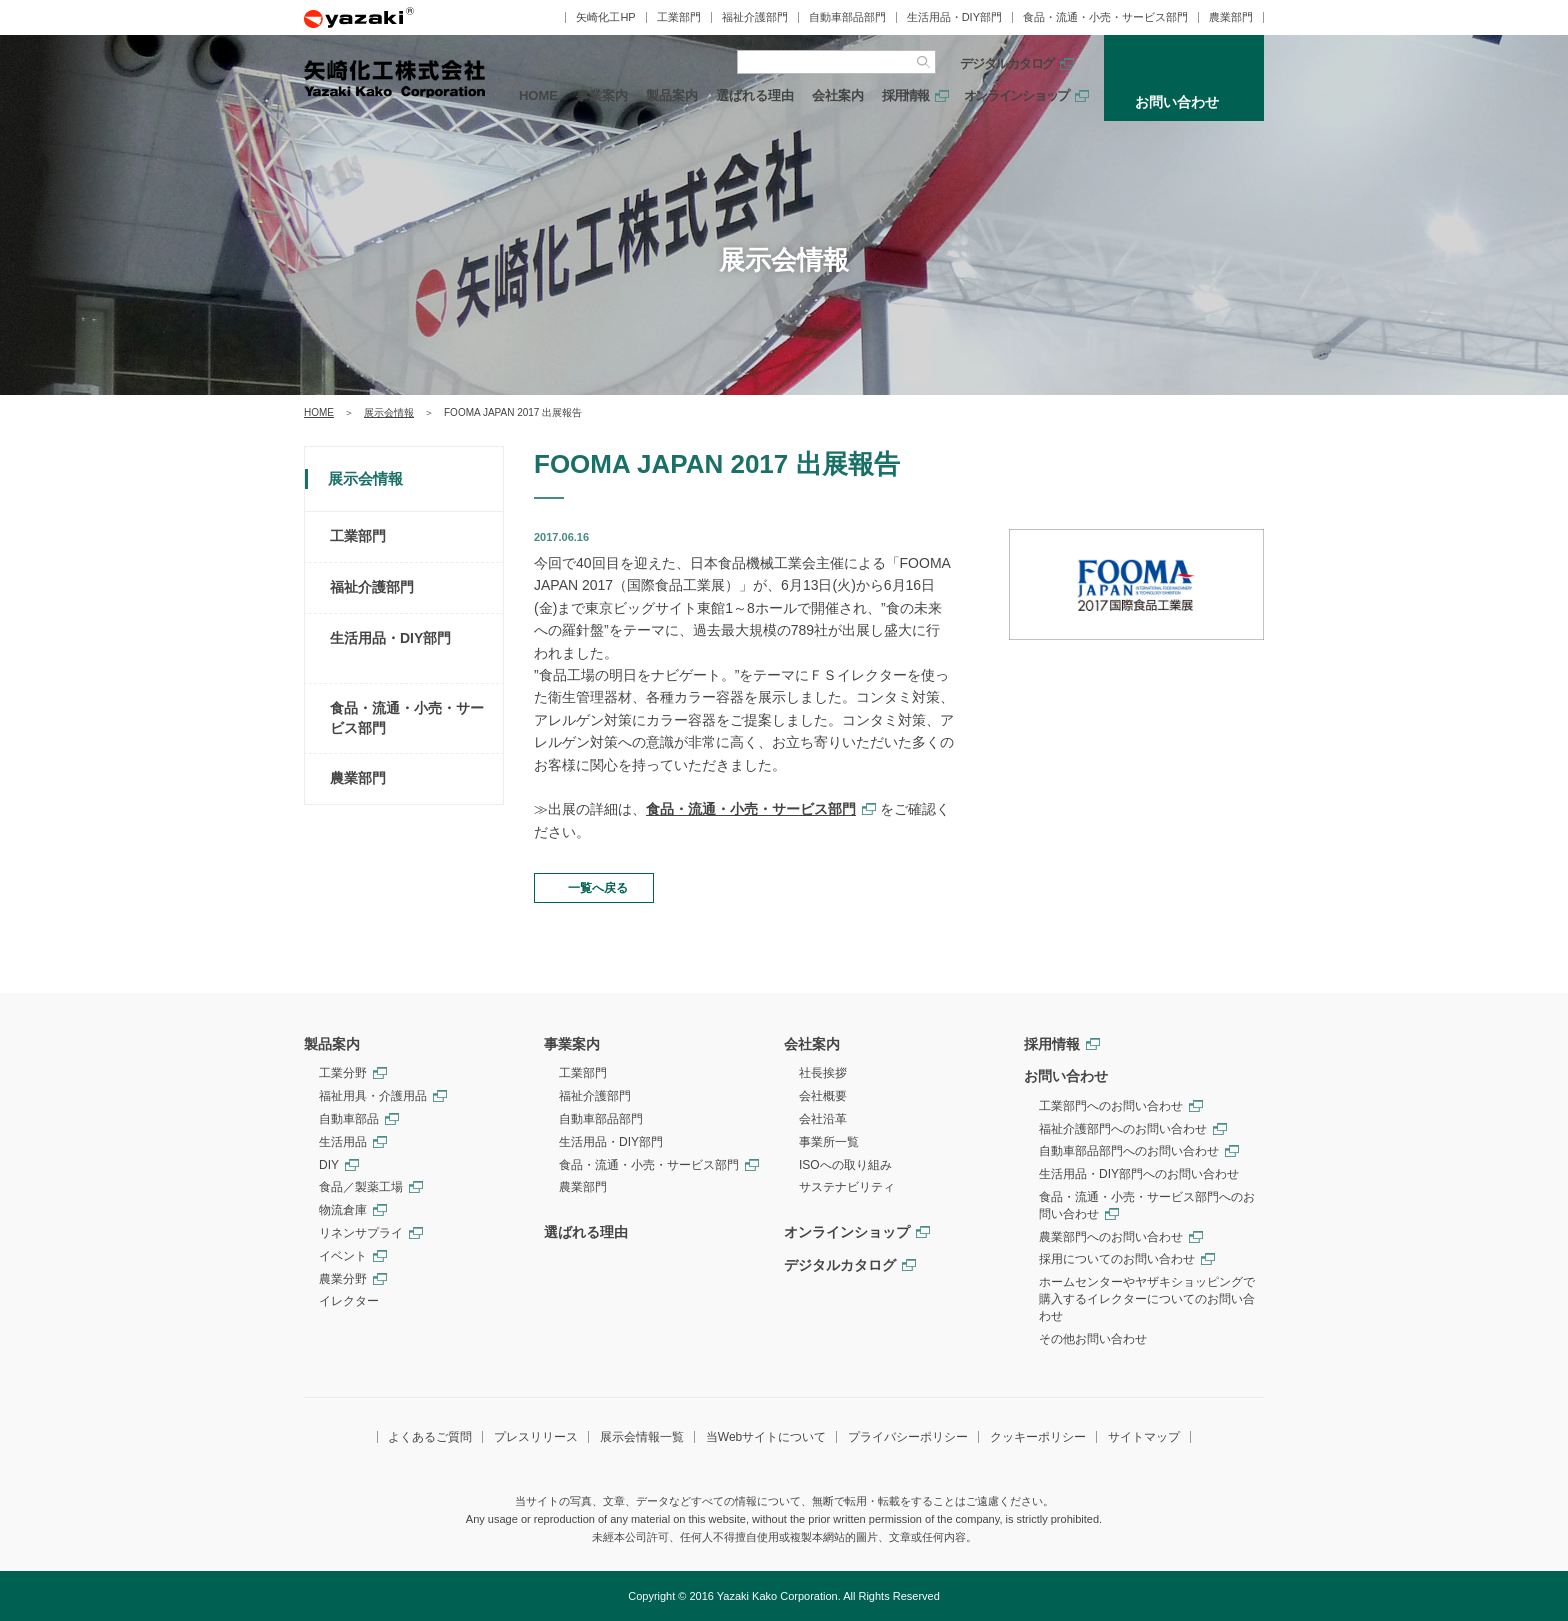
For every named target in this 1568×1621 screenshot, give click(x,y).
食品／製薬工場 (361, 1187)
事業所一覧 (829, 1142)
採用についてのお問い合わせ (1117, 1259)
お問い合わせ (1066, 1076)
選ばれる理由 (755, 95)
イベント (343, 1256)
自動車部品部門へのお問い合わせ (1129, 1151)
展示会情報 (389, 412)
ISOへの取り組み (845, 1165)
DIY (329, 1165)
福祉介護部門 (755, 17)
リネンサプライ (361, 1233)
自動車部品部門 (847, 17)
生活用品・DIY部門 (954, 17)
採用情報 (905, 95)
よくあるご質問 (430, 1437)
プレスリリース (536, 1437)
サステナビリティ (847, 1187)
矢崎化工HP (605, 17)
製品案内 (672, 95)
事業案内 (602, 95)
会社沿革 (823, 1119)
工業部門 (679, 17)
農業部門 (1231, 17)
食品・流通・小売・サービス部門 (1105, 17)
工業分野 (343, 1073)
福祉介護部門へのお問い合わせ (1123, 1129)
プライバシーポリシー (908, 1437)
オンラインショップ (1016, 95)
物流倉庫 (343, 1210)
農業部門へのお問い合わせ (1111, 1237)
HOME (538, 95)
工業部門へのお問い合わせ (1111, 1106)
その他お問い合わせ (1093, 1339)
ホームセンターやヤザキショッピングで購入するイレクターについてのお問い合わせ (1147, 1299)
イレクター (349, 1301)
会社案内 (838, 95)
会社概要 (823, 1096)
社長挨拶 (823, 1073)
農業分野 (343, 1279)
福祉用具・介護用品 (373, 1096)
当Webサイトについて (766, 1437)
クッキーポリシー (1038, 1437)
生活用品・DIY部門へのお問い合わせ (1139, 1174)
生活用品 (343, 1142)
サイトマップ (1144, 1437)
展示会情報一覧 (642, 1437)
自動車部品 (349, 1119)
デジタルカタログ (1007, 64)
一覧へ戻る (598, 888)
